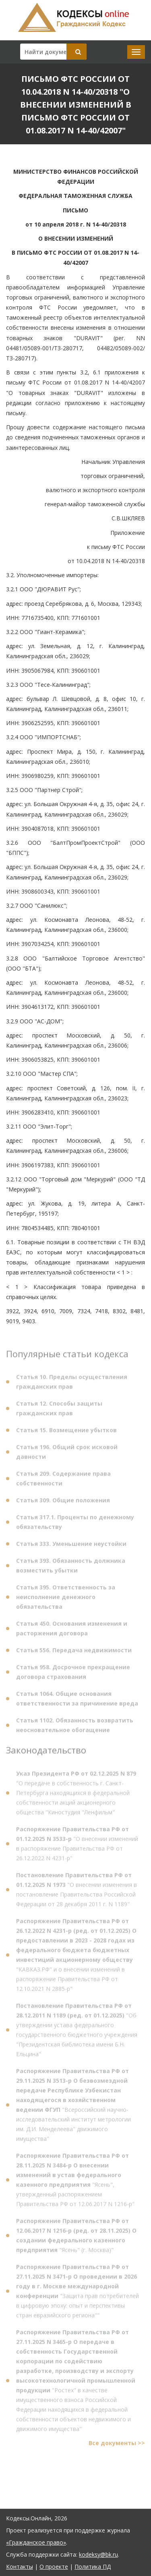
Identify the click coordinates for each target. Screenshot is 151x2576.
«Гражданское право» (36, 2542)
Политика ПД (92, 2566)
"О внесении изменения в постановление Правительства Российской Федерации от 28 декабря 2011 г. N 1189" (76, 1891)
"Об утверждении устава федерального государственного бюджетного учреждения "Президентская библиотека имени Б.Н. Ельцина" (76, 2032)
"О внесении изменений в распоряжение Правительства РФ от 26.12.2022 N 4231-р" (77, 1845)
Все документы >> (117, 2445)
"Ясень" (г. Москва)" (76, 2237)
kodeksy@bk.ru (98, 2554)
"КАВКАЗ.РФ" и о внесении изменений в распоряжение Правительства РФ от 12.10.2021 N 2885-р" (76, 1956)
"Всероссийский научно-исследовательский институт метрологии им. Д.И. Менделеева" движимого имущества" (73, 2106)
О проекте (53, 2566)
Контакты (19, 2566)
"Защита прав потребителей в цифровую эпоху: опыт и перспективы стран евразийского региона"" (77, 2293)
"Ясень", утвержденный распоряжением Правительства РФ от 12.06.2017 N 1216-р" (75, 2182)
